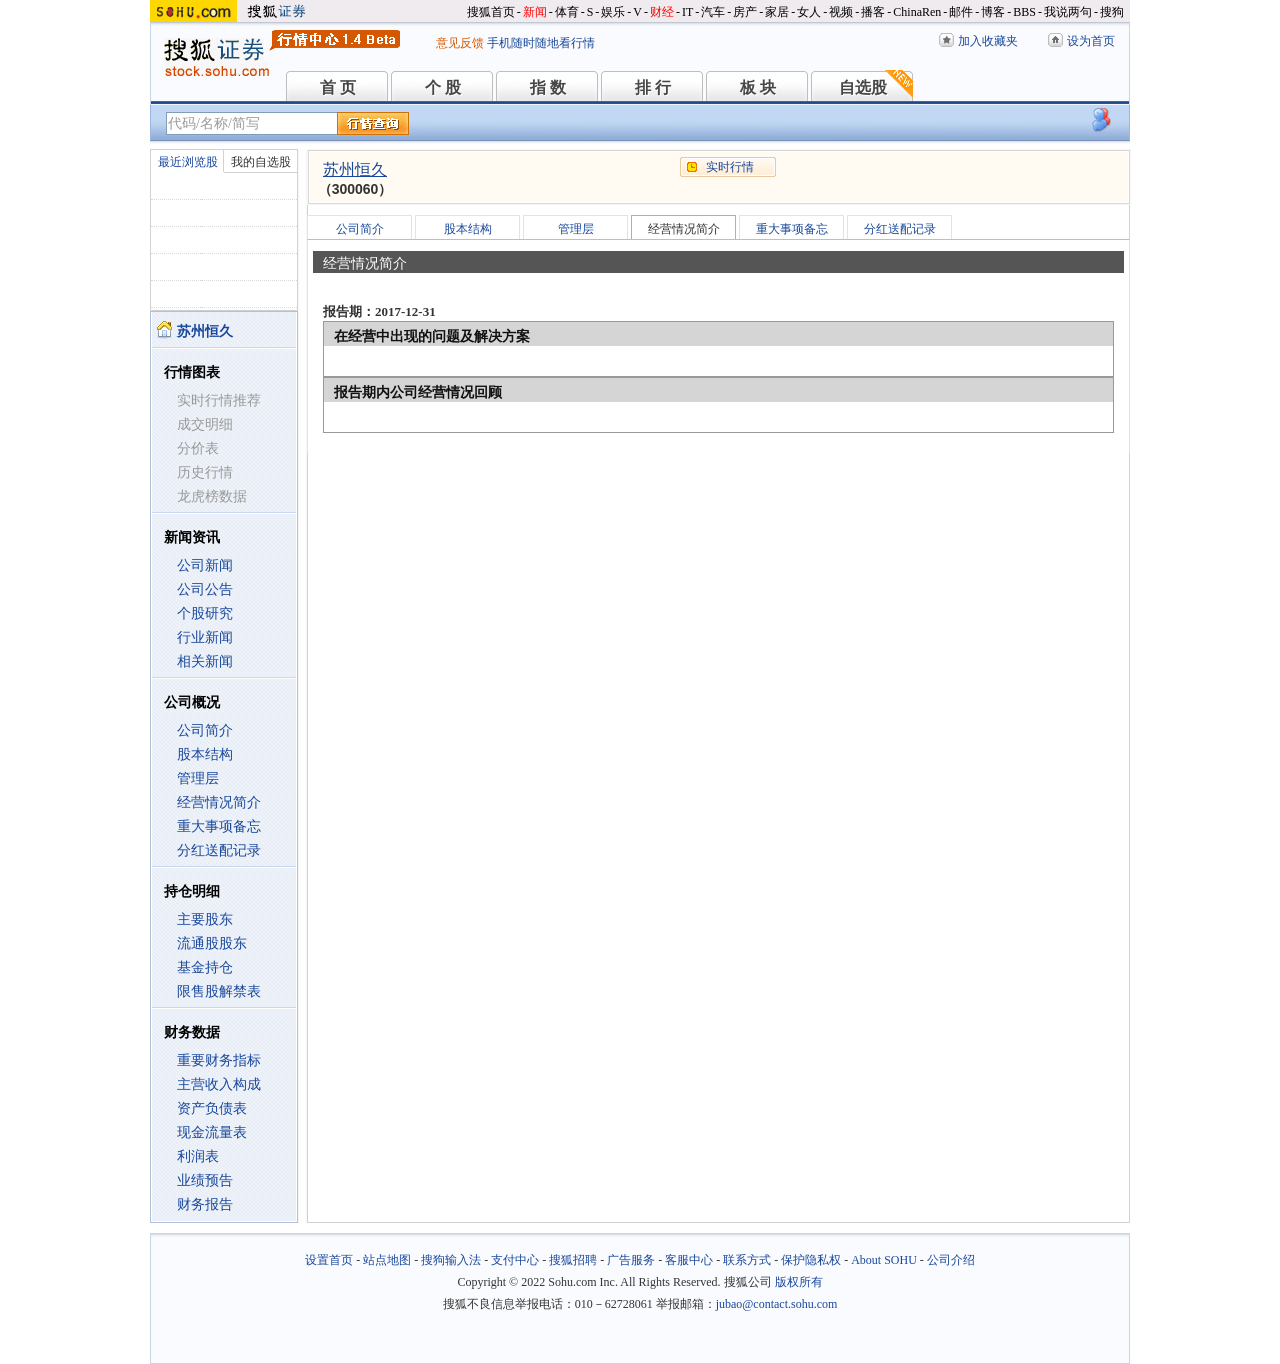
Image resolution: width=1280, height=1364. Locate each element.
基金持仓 (205, 967)
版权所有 (799, 1282)
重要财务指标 (219, 1060)
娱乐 (613, 12)
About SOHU (884, 1260)
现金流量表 (212, 1132)
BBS (1024, 12)
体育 (567, 12)
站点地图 (387, 1260)
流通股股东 (212, 943)
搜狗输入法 (451, 1260)
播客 (873, 12)
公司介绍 (951, 1260)
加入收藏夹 (988, 41)
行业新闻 (205, 637)
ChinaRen (917, 12)
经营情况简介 (219, 802)
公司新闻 (205, 565)
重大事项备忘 (219, 826)
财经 (662, 12)
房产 (745, 12)
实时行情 (730, 167)
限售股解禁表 (219, 991)
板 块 (758, 87)
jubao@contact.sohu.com (777, 1304)
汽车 (713, 12)
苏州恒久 (355, 169)
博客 (993, 12)
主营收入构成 (219, 1084)
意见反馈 (460, 43)
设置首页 (329, 1260)
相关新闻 (205, 661)
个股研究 (205, 613)
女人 (809, 12)
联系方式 (747, 1260)
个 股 (443, 87)
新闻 (535, 12)
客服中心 (689, 1260)
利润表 (198, 1156)
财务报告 (205, 1204)
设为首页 (1091, 41)
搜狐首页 (491, 12)
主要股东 (205, 919)
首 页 (338, 87)
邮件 (961, 12)
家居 (777, 12)
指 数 (548, 87)
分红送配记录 (219, 850)
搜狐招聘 (573, 1260)
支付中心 (515, 1260)
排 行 (653, 87)
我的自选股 (261, 162)
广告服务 (631, 1260)
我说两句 (1068, 12)
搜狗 (1112, 12)
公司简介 (205, 730)
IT (687, 12)
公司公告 (205, 589)
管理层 (198, 778)
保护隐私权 (811, 1260)
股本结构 (205, 754)
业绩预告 (205, 1180)
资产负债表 (212, 1108)
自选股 (863, 87)
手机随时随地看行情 (541, 43)
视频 (841, 12)
